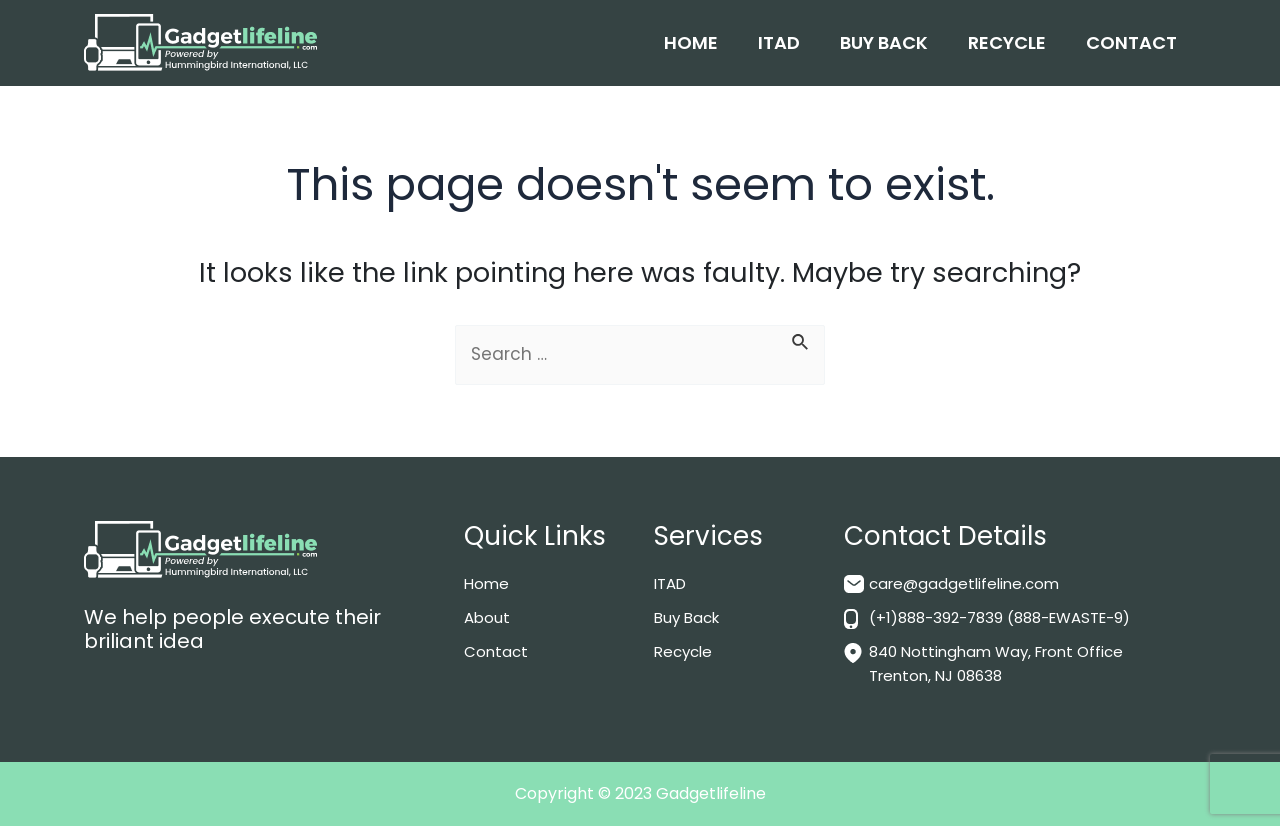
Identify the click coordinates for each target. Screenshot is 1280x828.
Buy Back (884, 43)
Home (691, 43)
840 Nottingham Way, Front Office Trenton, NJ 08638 (1004, 665)
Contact (1131, 43)
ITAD (779, 43)
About (488, 619)
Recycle (1007, 43)
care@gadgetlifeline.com (968, 585)
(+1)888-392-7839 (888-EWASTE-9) (1010, 619)
